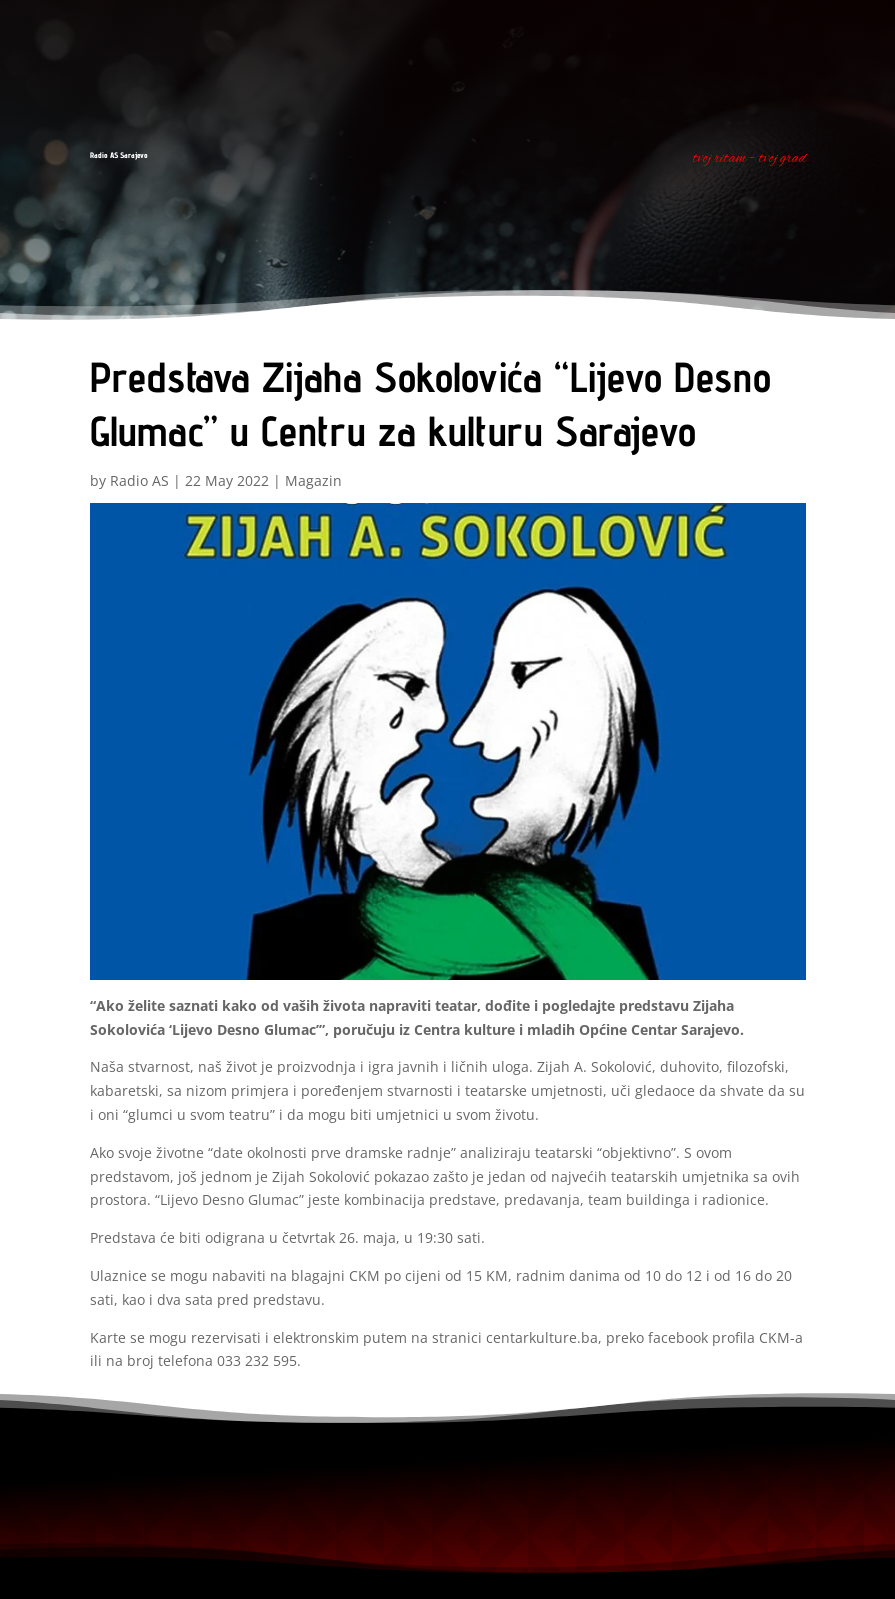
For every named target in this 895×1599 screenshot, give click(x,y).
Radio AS (139, 480)
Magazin (313, 480)
